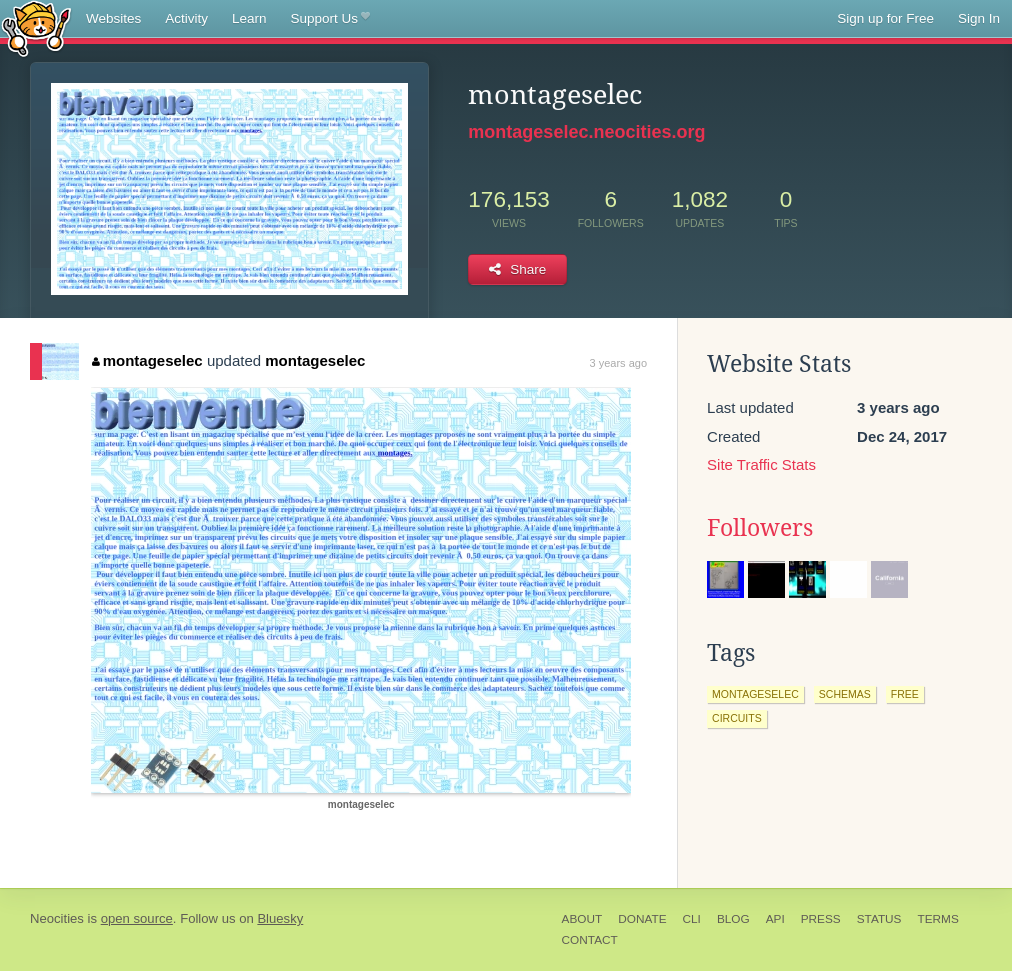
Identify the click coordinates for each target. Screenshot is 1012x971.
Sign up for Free (885, 18)
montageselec (147, 360)
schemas (845, 694)
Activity (186, 18)
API (775, 919)
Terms (937, 919)
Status (879, 919)
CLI (692, 919)
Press (821, 919)
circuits (737, 718)
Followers (760, 528)
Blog (733, 919)
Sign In (979, 18)
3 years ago (618, 363)
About (582, 919)
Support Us (330, 19)
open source (137, 918)
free (905, 694)
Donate (642, 919)
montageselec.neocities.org (586, 132)
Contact (590, 940)
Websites (113, 18)
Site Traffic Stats (761, 464)
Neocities (57, 918)
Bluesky (280, 918)
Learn (249, 18)
